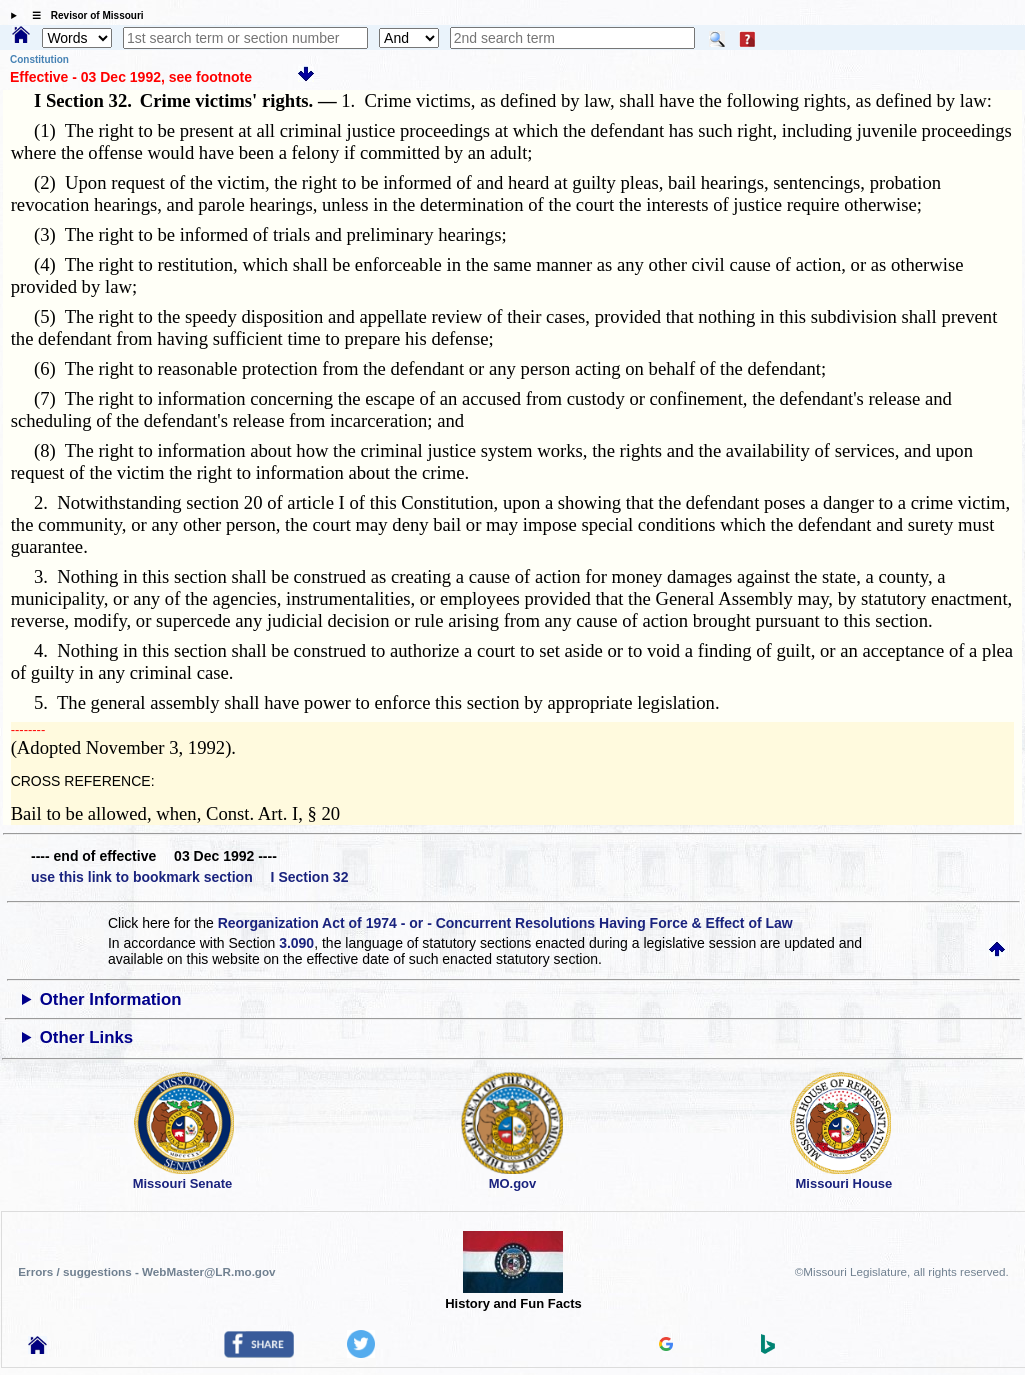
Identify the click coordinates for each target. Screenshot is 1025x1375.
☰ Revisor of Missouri (83, 15)
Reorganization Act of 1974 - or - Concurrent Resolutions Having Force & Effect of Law (505, 923)
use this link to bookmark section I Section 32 (189, 877)
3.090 (296, 943)
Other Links (86, 1037)
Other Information (111, 999)
